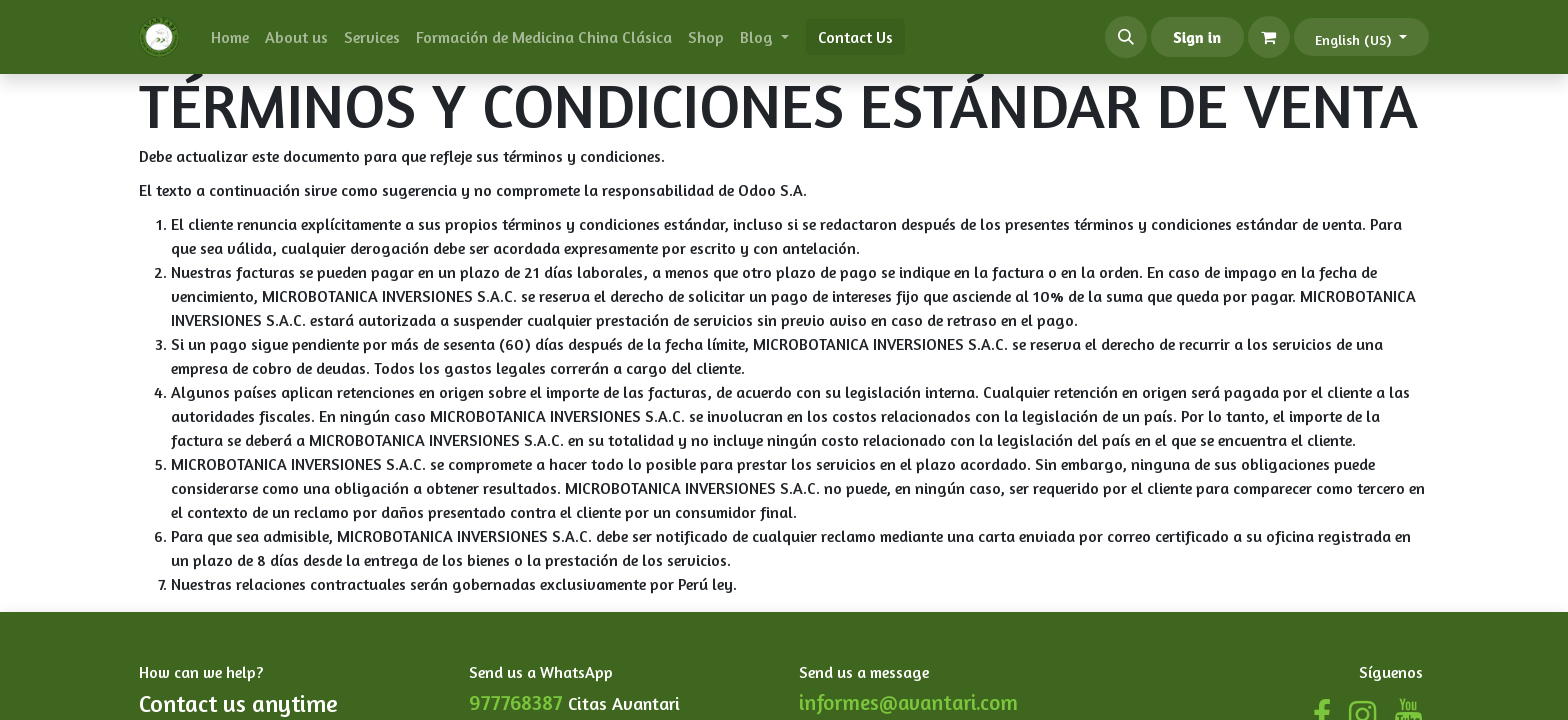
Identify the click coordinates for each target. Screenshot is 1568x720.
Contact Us (855, 37)
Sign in (1197, 37)
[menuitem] (230, 37)
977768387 (516, 702)
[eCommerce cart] (1269, 37)
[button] (1126, 37)
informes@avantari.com (908, 702)
